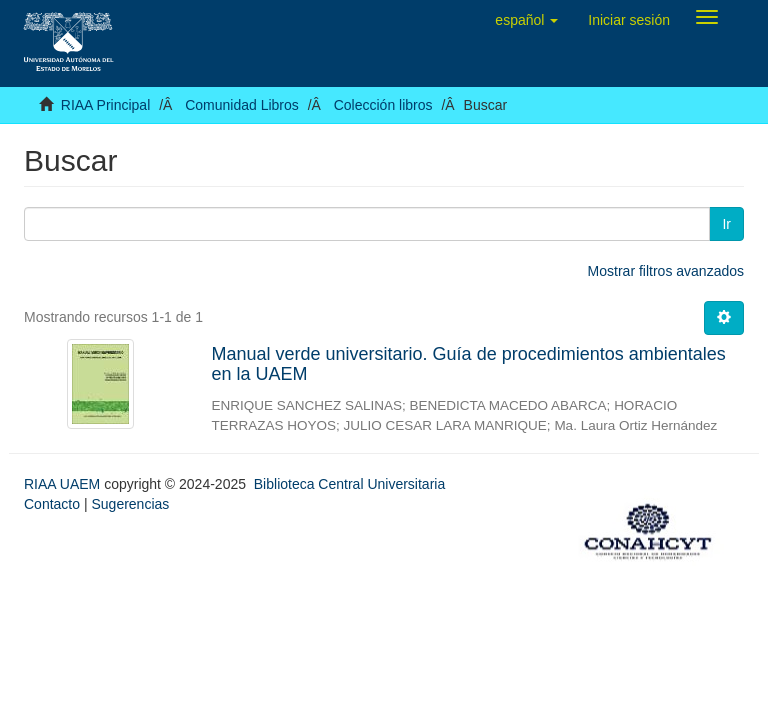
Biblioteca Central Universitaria (349, 484)
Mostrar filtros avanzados (666, 271)
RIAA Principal (105, 105)
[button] (526, 20)
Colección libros (383, 105)
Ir (726, 224)
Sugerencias (130, 504)
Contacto (52, 504)
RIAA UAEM (64, 484)
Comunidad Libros (242, 105)
